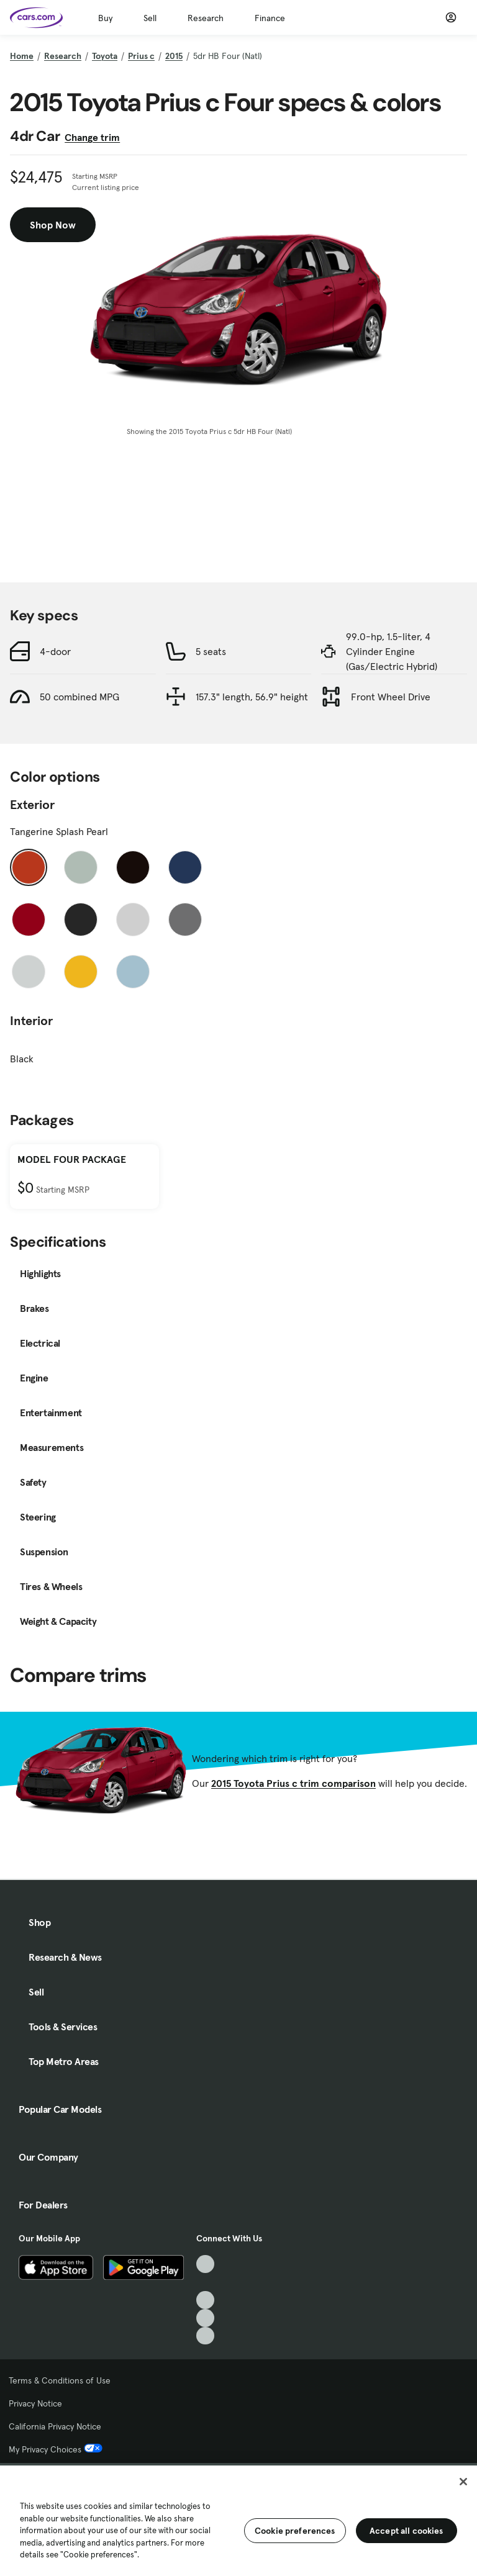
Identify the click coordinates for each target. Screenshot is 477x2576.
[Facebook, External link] (205, 2282)
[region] (238, 2519)
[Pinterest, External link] (205, 2336)
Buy (105, 18)
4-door (55, 651)
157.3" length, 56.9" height (252, 696)
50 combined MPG (79, 696)
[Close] (463, 2481)
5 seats (211, 651)
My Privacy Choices (55, 2449)
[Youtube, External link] (205, 2300)
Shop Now (53, 225)
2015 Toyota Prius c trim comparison (293, 1783)
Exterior (32, 805)
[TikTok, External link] (205, 2264)
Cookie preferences (295, 2530)
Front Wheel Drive (390, 696)
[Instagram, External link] (205, 2318)
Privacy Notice (35, 2403)
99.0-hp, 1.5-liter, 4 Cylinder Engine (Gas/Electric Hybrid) (391, 651)
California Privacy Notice (55, 2426)
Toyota (104, 55)
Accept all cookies (406, 2530)
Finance (270, 18)
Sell (150, 18)
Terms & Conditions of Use (60, 2380)
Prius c (141, 55)
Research (206, 18)
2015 (174, 55)
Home (22, 55)
